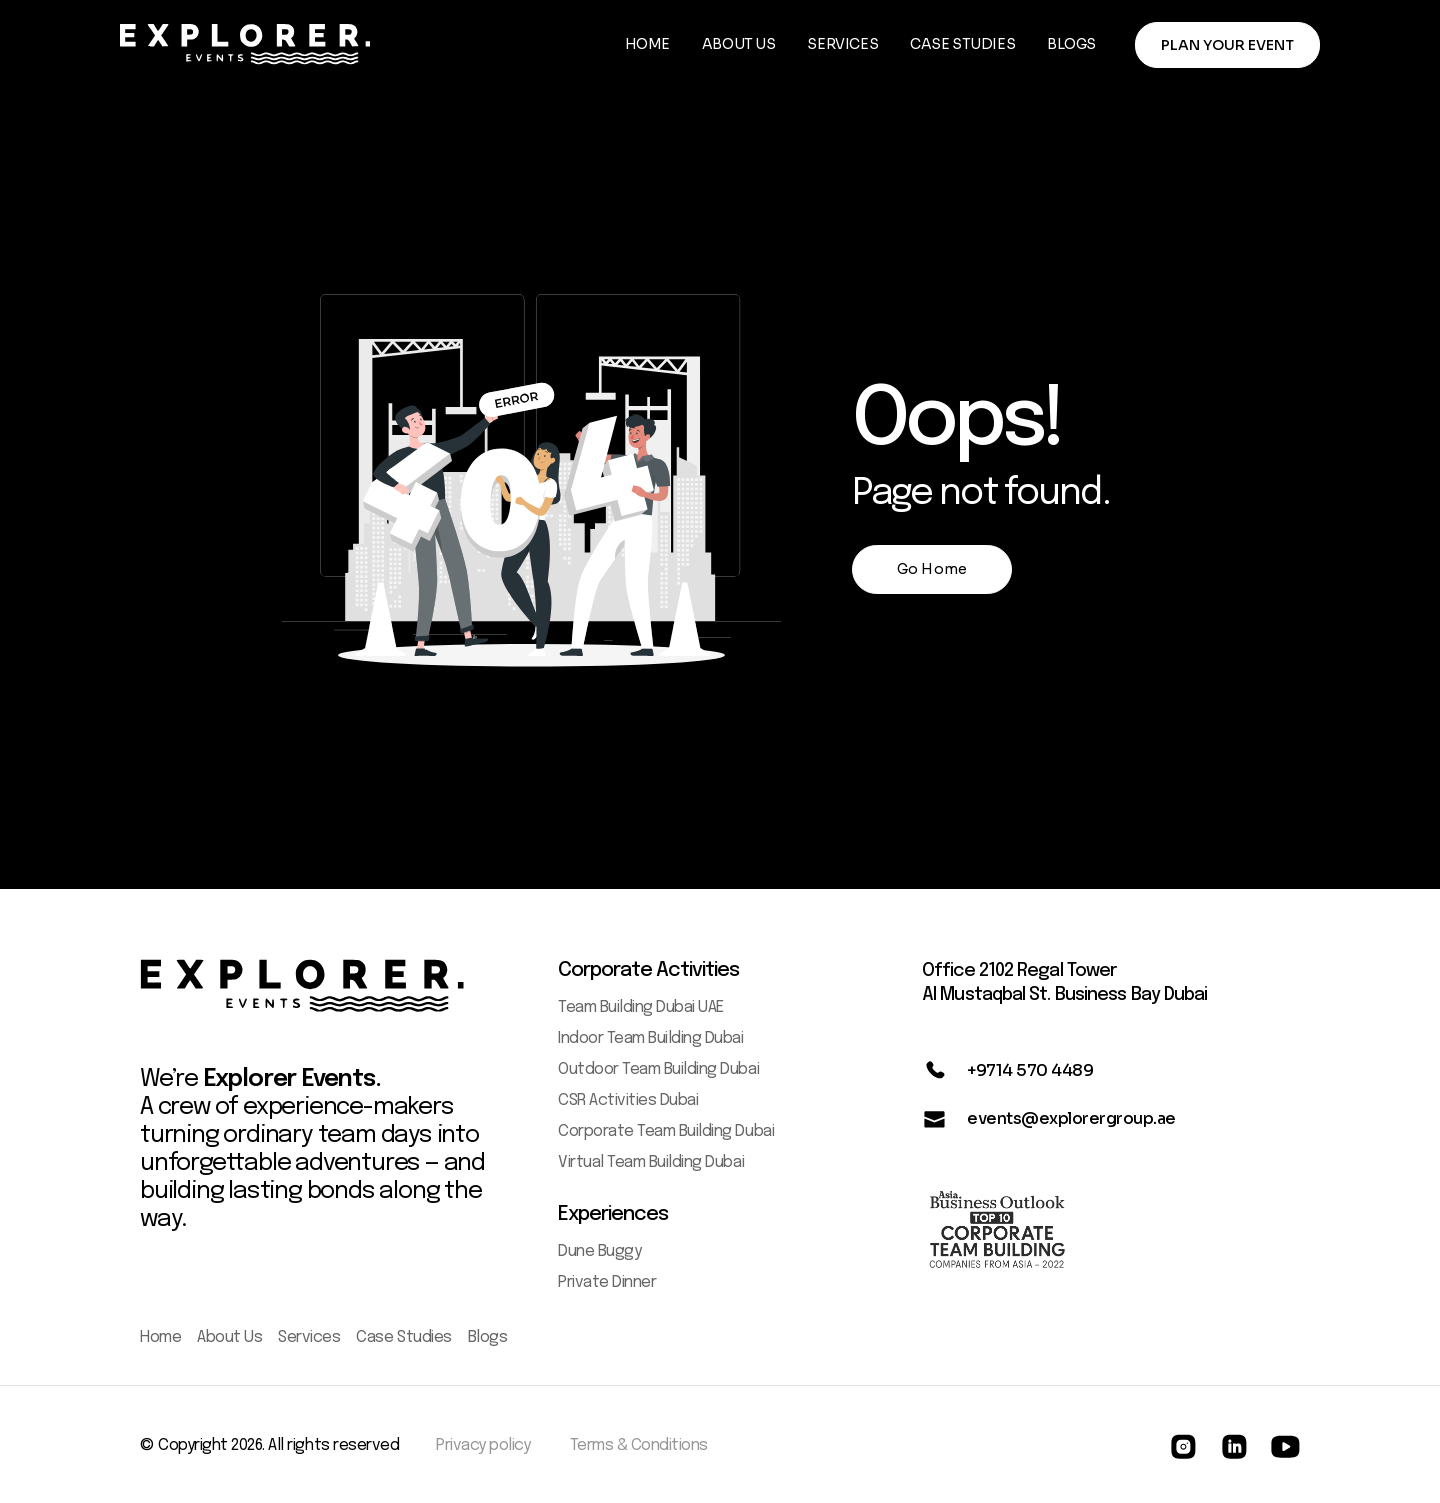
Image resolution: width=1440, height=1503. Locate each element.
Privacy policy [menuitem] (483, 1445)
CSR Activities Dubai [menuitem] (628, 1100)
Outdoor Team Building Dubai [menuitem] (658, 1069)
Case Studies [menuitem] (403, 1337)
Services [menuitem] (309, 1337)
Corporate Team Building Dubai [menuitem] (666, 1131)
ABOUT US (739, 44)
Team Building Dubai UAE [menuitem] (641, 1007)
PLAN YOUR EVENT (1227, 45)
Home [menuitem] (160, 1337)
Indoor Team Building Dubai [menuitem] (651, 1038)
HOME (647, 44)
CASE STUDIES (962, 44)
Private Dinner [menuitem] (607, 1282)
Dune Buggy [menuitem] (599, 1251)
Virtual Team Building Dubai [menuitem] (651, 1162)
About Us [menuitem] (229, 1337)
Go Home (932, 569)
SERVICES (842, 44)
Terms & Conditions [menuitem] (639, 1445)
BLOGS (1071, 44)
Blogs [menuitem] (488, 1337)
